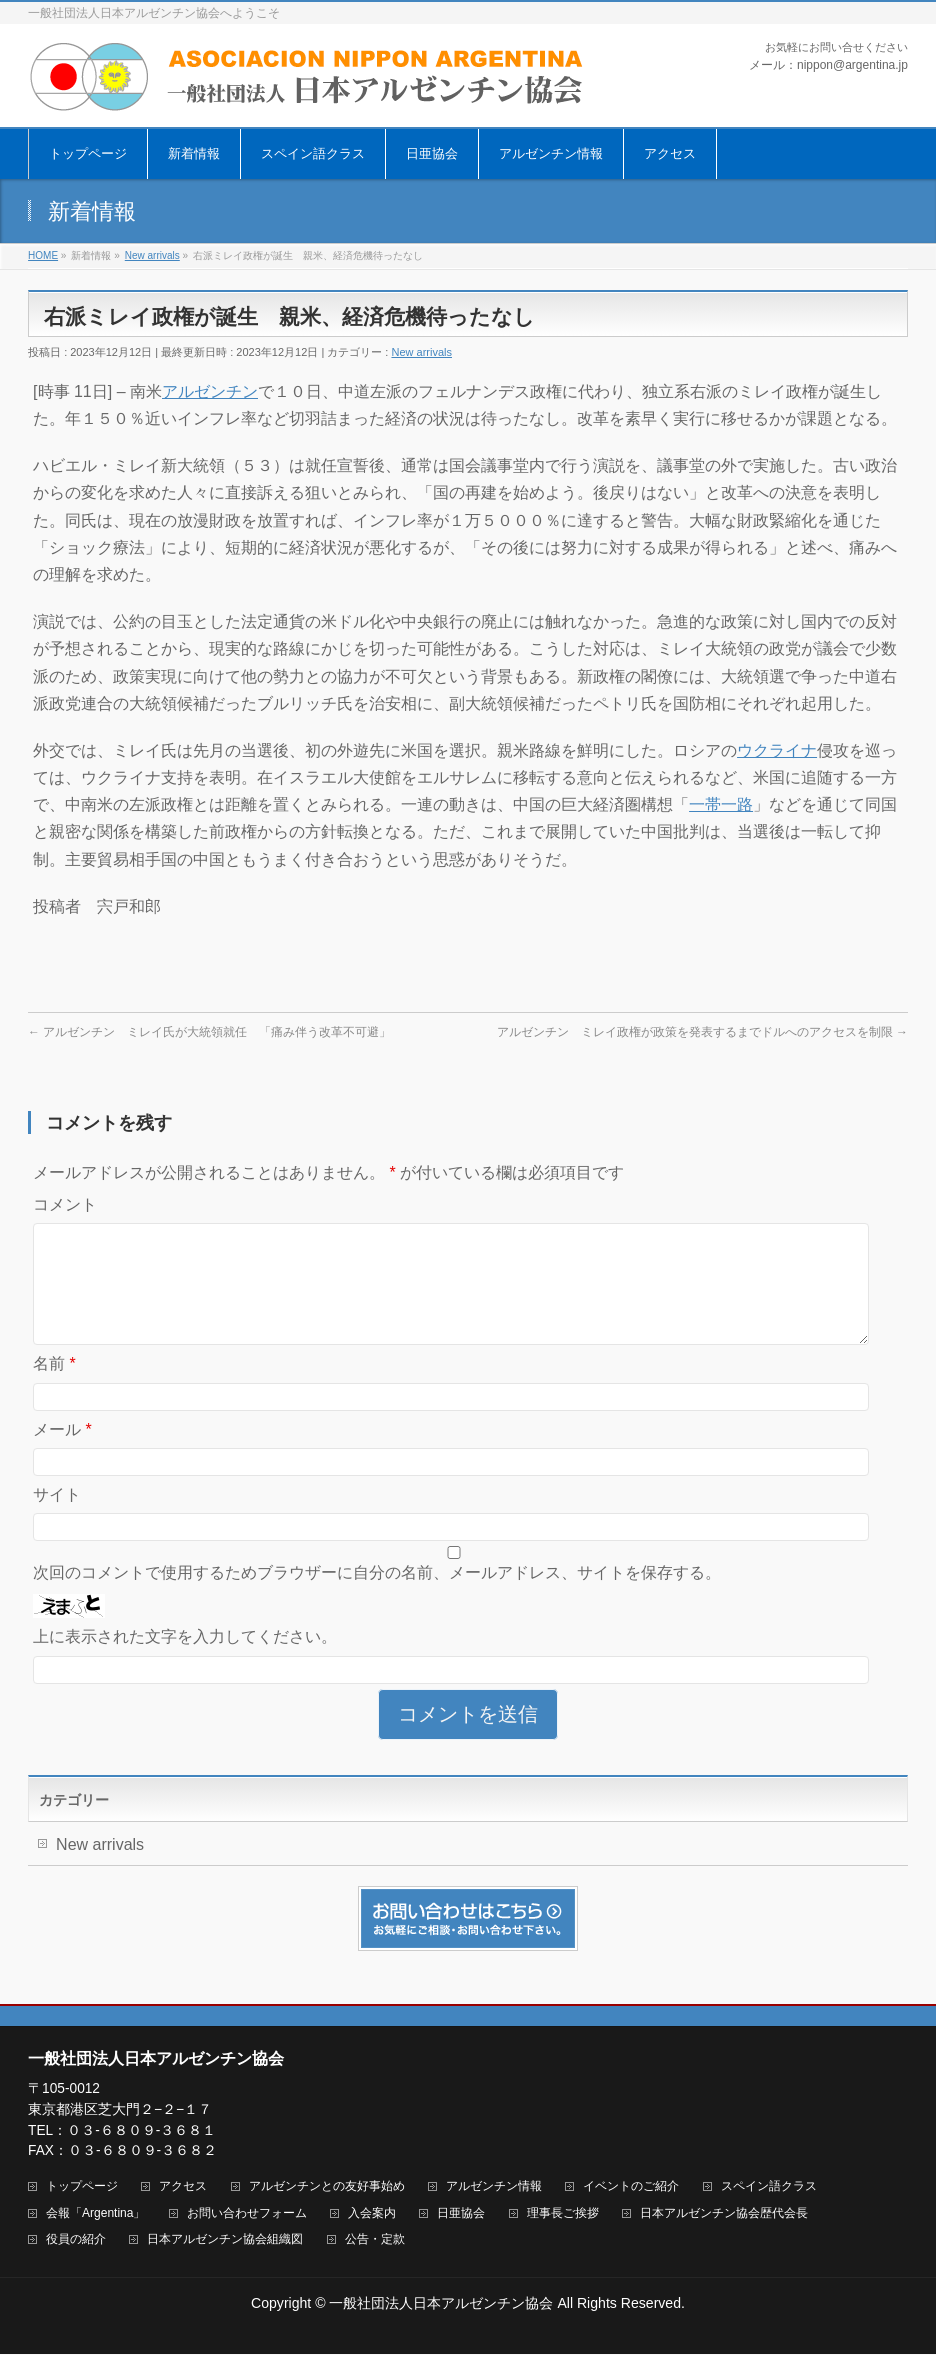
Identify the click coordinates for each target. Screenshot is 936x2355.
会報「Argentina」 (95, 2214)
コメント (65, 1204)
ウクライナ (777, 750)
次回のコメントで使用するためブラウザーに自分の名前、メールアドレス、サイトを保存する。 (377, 1596)
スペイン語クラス (769, 2187)
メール (62, 1453)
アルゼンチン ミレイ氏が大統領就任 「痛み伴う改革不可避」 (209, 1032)
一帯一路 (721, 804)
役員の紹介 (76, 2240)
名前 (54, 1387)
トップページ (82, 2187)
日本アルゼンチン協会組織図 (225, 2240)
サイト (57, 1518)
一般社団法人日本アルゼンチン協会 (441, 2304)
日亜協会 (461, 2214)
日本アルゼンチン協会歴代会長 (724, 2214)
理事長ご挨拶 (563, 2214)
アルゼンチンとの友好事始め (327, 2187)
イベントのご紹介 (631, 2187)
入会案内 (372, 2214)
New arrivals (421, 352)
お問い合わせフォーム (247, 2214)
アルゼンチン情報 (494, 2187)
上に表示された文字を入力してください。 (185, 1660)
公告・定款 (375, 2240)
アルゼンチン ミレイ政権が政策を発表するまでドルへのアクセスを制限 (702, 1032)
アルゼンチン (210, 391)
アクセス (183, 2187)
